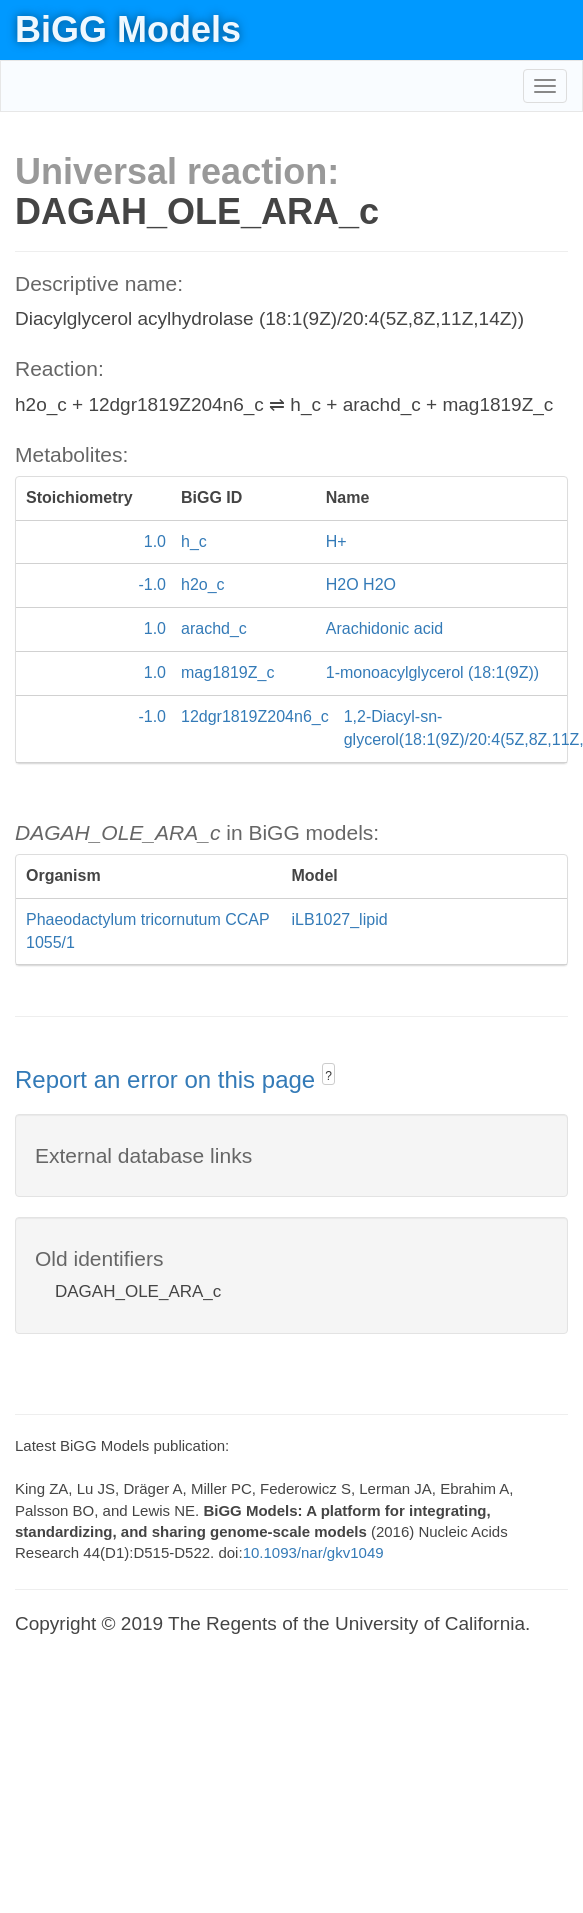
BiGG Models (128, 29)
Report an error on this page (168, 1079)
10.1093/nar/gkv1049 (313, 1552)
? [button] (328, 1076)
